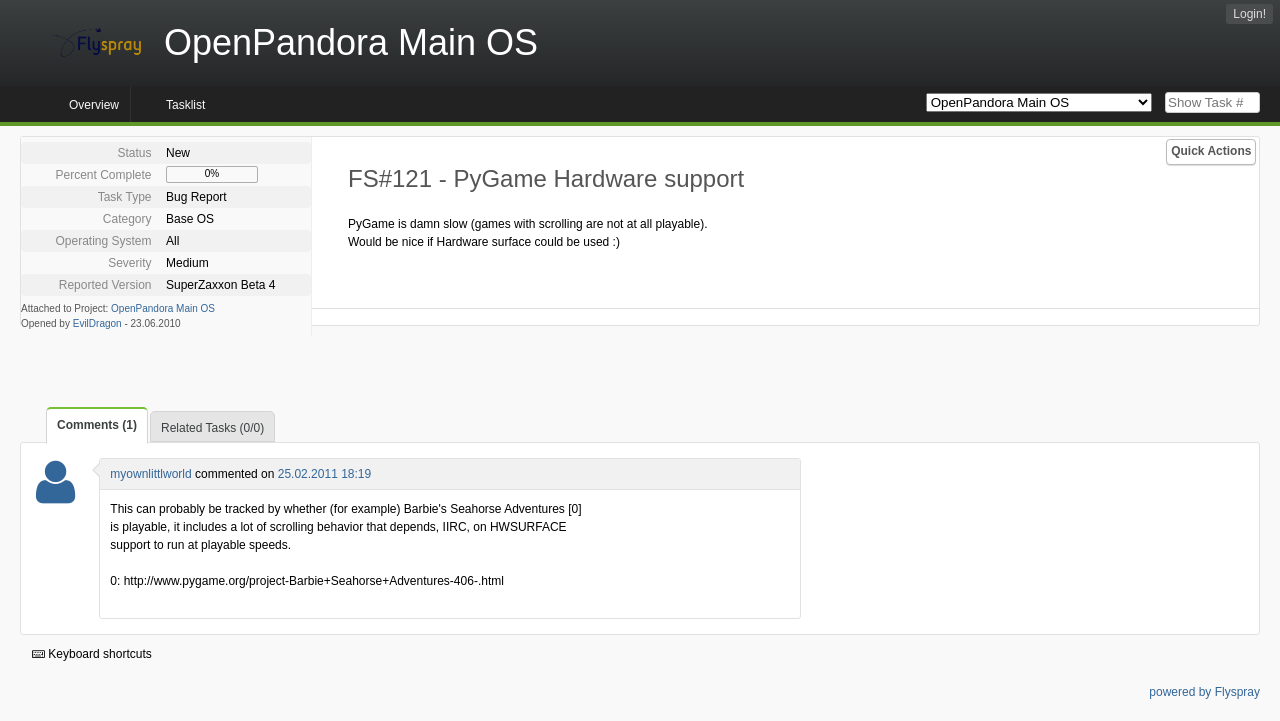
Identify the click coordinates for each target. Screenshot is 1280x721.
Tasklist (185, 105)
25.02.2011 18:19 (324, 474)
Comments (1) (97, 425)
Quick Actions (1211, 151)
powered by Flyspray (1204, 692)
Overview (94, 105)
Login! (1249, 14)
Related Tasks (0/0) (212, 428)
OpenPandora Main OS (163, 308)
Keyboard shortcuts (92, 654)
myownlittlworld (150, 474)
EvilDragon (97, 323)
